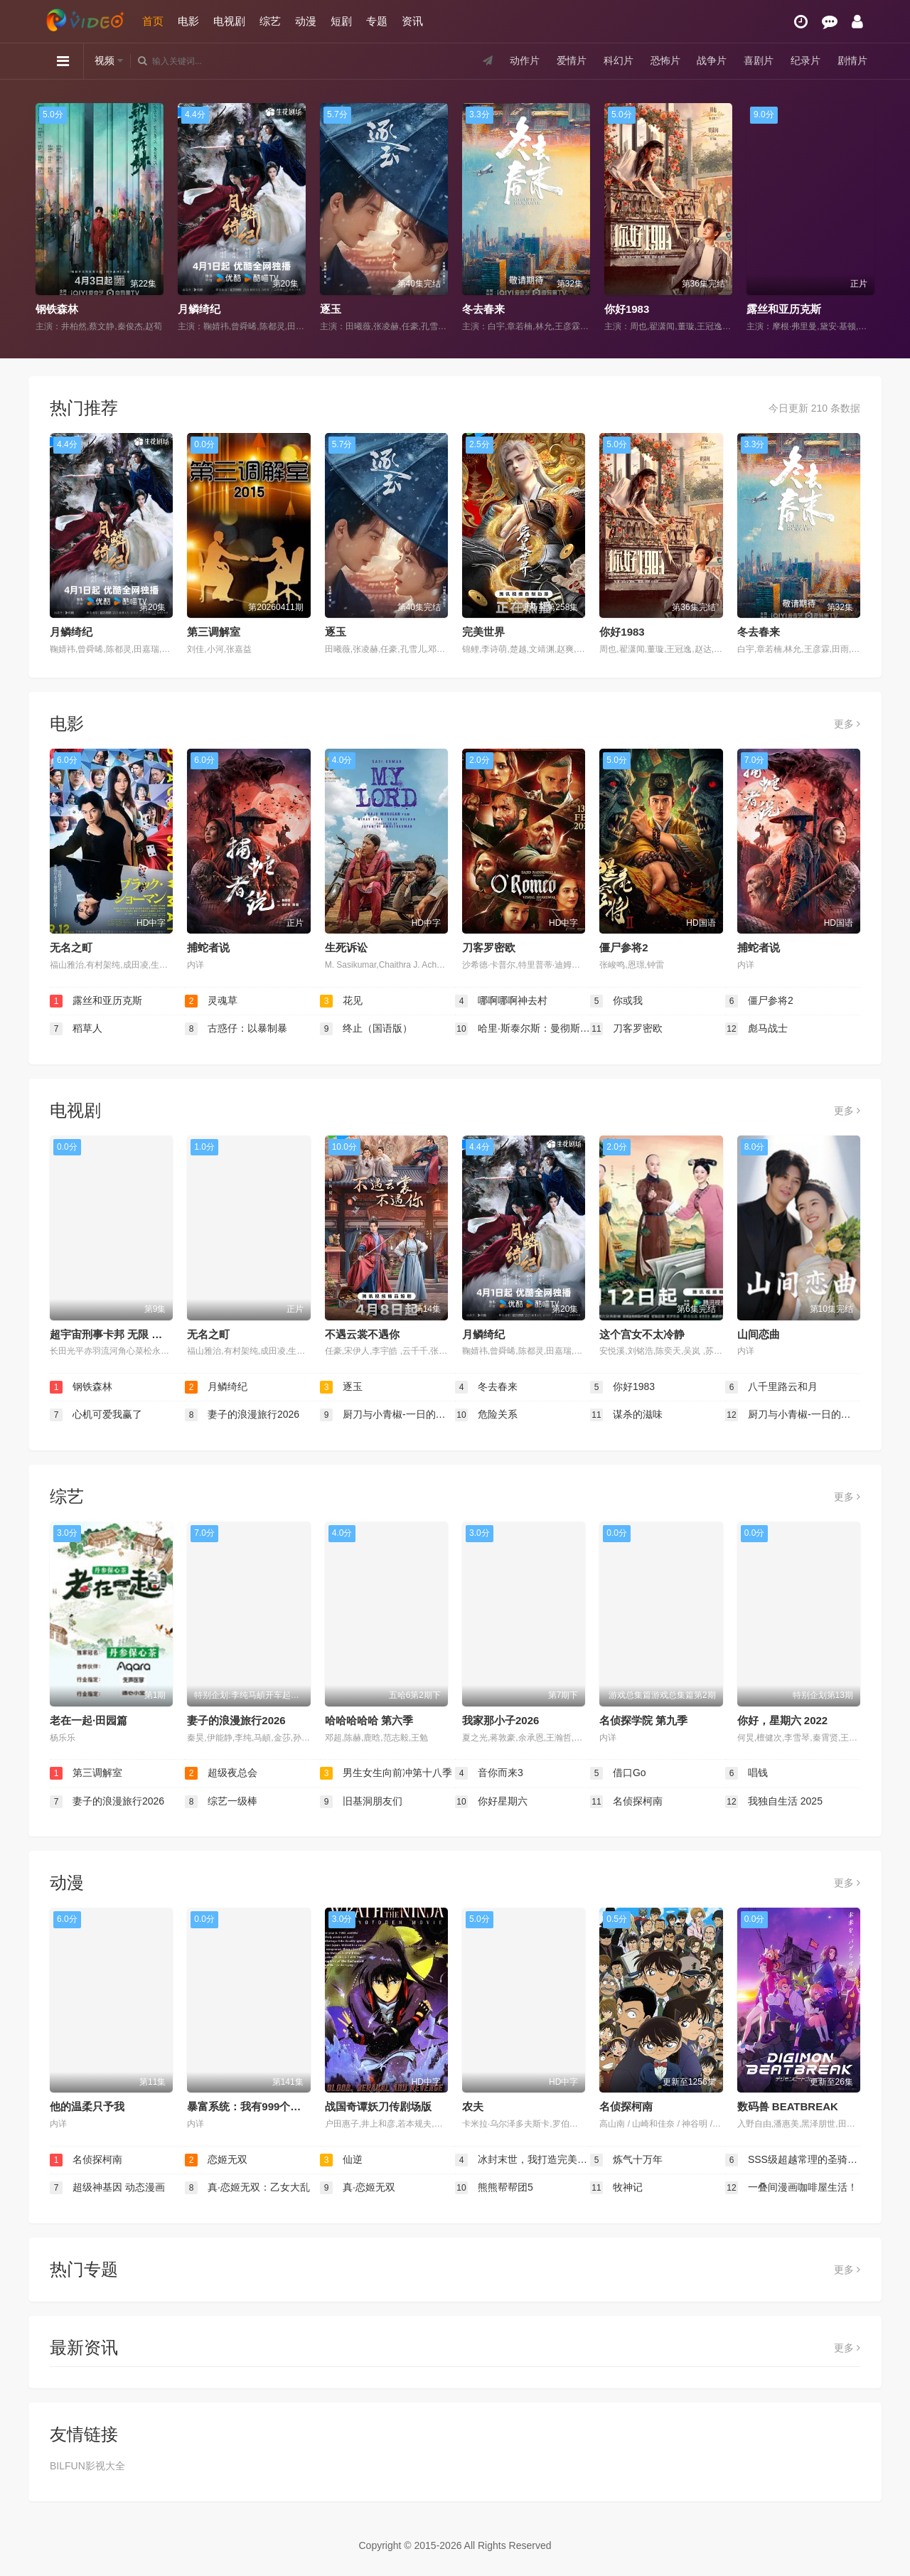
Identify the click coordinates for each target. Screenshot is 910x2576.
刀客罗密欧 (488, 947)
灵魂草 (211, 1001)
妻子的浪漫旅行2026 (242, 1415)
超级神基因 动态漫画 (107, 2187)
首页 (153, 21)
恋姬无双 (216, 2160)
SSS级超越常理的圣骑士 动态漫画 (792, 2160)
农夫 (472, 2106)
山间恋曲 (758, 1334)
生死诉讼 (346, 947)
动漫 (305, 21)
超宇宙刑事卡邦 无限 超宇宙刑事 (127, 1334)
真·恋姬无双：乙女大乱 (247, 2187)
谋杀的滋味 (626, 1415)
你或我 (616, 1001)
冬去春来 (483, 309)
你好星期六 (491, 1801)
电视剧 (229, 21)
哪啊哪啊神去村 (501, 1001)
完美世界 (483, 632)
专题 (376, 21)
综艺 (270, 21)
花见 (341, 1001)
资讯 (412, 21)
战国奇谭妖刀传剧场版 (378, 2106)
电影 (188, 21)
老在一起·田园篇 (88, 1720)
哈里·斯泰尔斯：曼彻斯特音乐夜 (522, 1028)
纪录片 (805, 60)
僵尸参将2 (623, 947)
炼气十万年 (626, 2160)
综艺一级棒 (221, 1801)
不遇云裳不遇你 (362, 1334)
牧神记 (616, 2187)
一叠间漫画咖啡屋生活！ (791, 2187)
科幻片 (618, 60)
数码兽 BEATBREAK (787, 2106)
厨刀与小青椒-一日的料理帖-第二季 (792, 1415)
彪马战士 (756, 1028)
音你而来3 (489, 1773)
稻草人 (76, 1028)
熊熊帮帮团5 (494, 2187)
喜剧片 (759, 60)
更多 (847, 723)
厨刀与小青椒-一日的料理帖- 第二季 (387, 1415)
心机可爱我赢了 (96, 1415)
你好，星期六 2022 (782, 1720)
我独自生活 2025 (774, 1801)
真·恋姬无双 (357, 2187)
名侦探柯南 (626, 1801)
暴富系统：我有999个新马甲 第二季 (272, 2106)
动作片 (525, 60)
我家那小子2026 (500, 1720)
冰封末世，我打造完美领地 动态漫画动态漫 (522, 2160)
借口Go (618, 1773)
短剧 (341, 21)
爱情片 (572, 60)
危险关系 (486, 1415)
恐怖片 (665, 60)
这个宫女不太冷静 (642, 1334)
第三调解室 (213, 632)
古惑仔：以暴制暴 (236, 1028)
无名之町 (71, 947)
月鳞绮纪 (199, 309)
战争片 (712, 60)
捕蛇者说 (208, 947)
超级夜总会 (221, 1773)
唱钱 (746, 1773)
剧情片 (852, 60)
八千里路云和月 (771, 1387)
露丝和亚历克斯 (783, 309)
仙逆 (341, 2160)
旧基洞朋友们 (361, 1801)
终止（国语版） (366, 1028)
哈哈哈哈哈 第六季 (369, 1720)
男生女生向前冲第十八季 (386, 1773)
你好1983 (626, 309)
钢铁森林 (57, 309)
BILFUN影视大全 (87, 2465)
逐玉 (330, 309)
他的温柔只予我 (87, 2106)
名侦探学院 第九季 (643, 1720)
